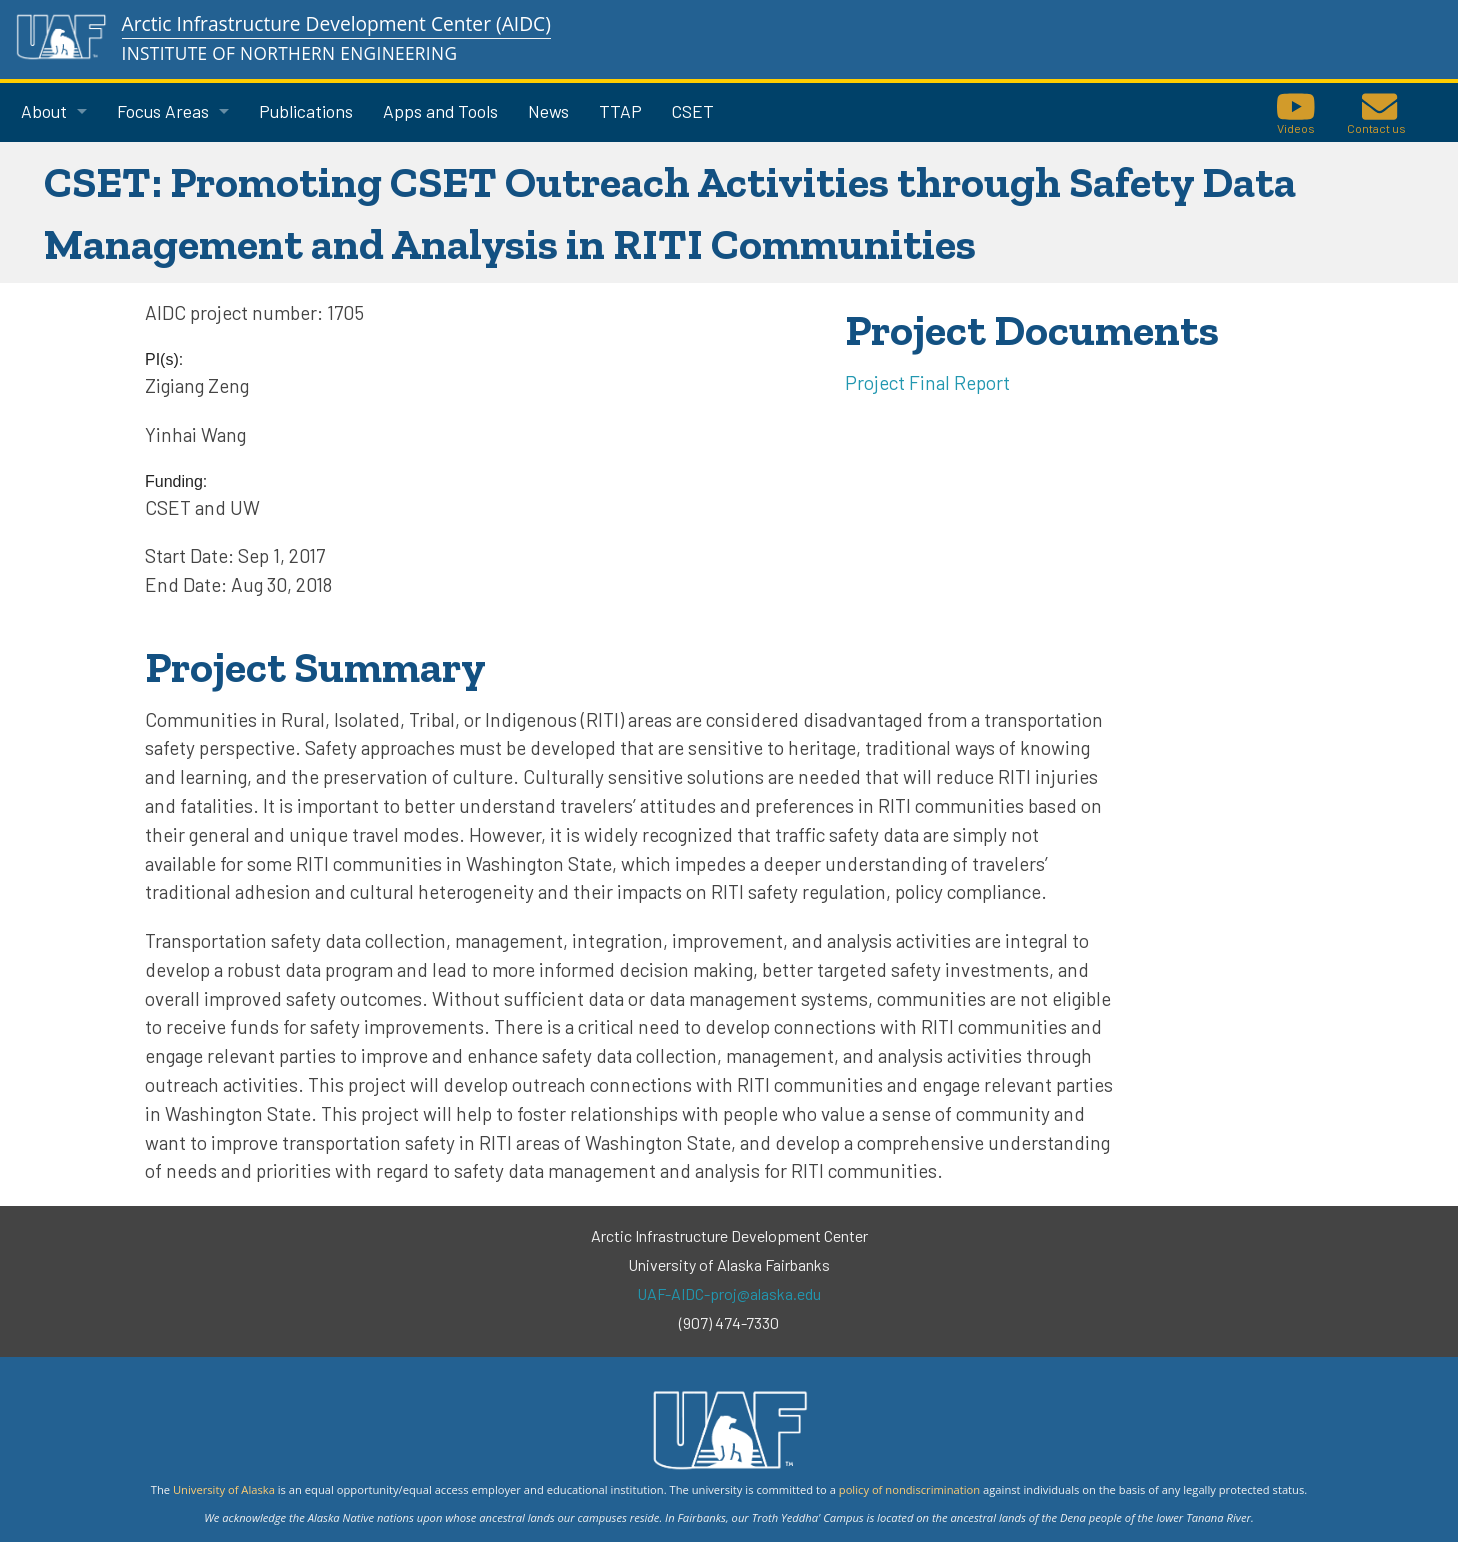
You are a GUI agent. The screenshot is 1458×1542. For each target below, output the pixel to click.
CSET (693, 111)
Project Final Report (927, 382)
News (548, 111)
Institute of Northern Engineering (290, 53)
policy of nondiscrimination (909, 1489)
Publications (306, 111)
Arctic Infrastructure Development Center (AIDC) (336, 23)
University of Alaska (224, 1489)
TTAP (620, 111)
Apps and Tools (440, 111)
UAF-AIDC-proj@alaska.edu (729, 1293)
